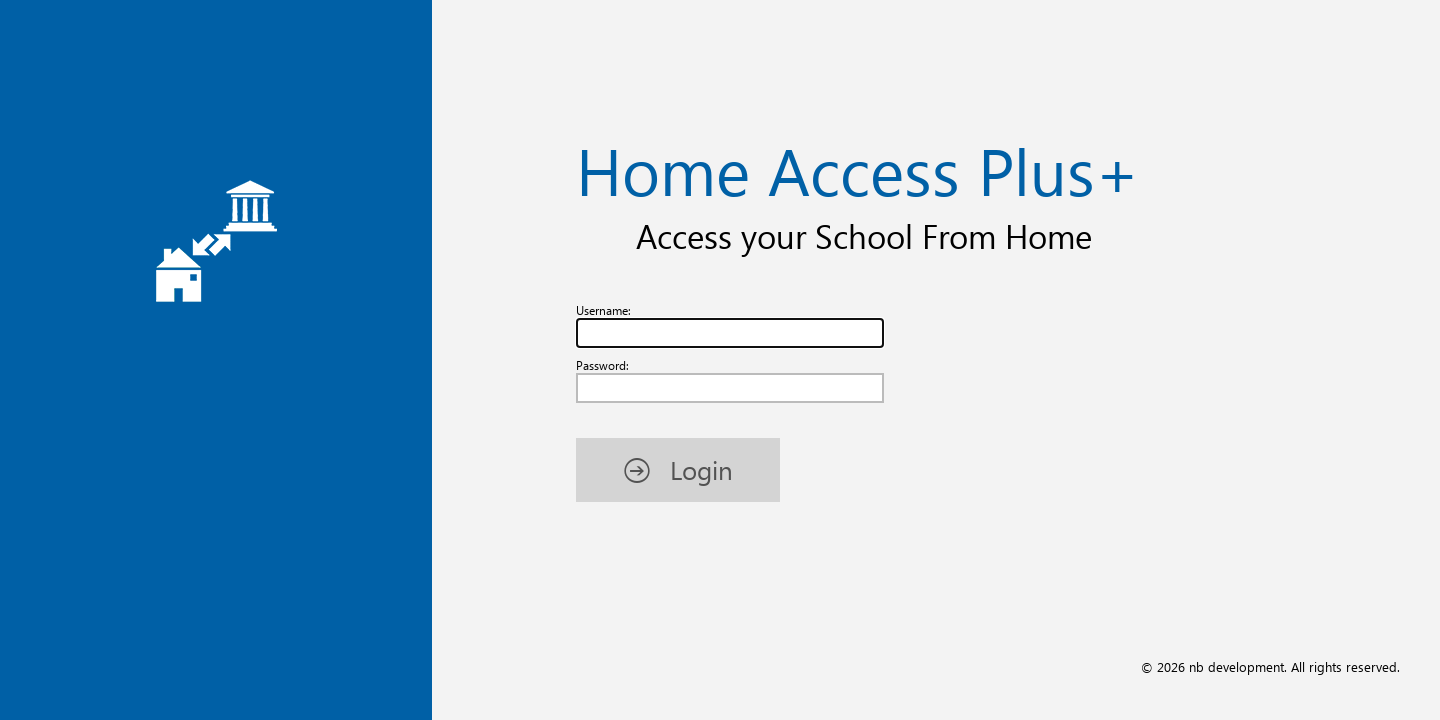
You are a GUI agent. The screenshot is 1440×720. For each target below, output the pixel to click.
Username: (603, 310)
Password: (602, 365)
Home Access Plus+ (857, 169)
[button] (678, 469)
